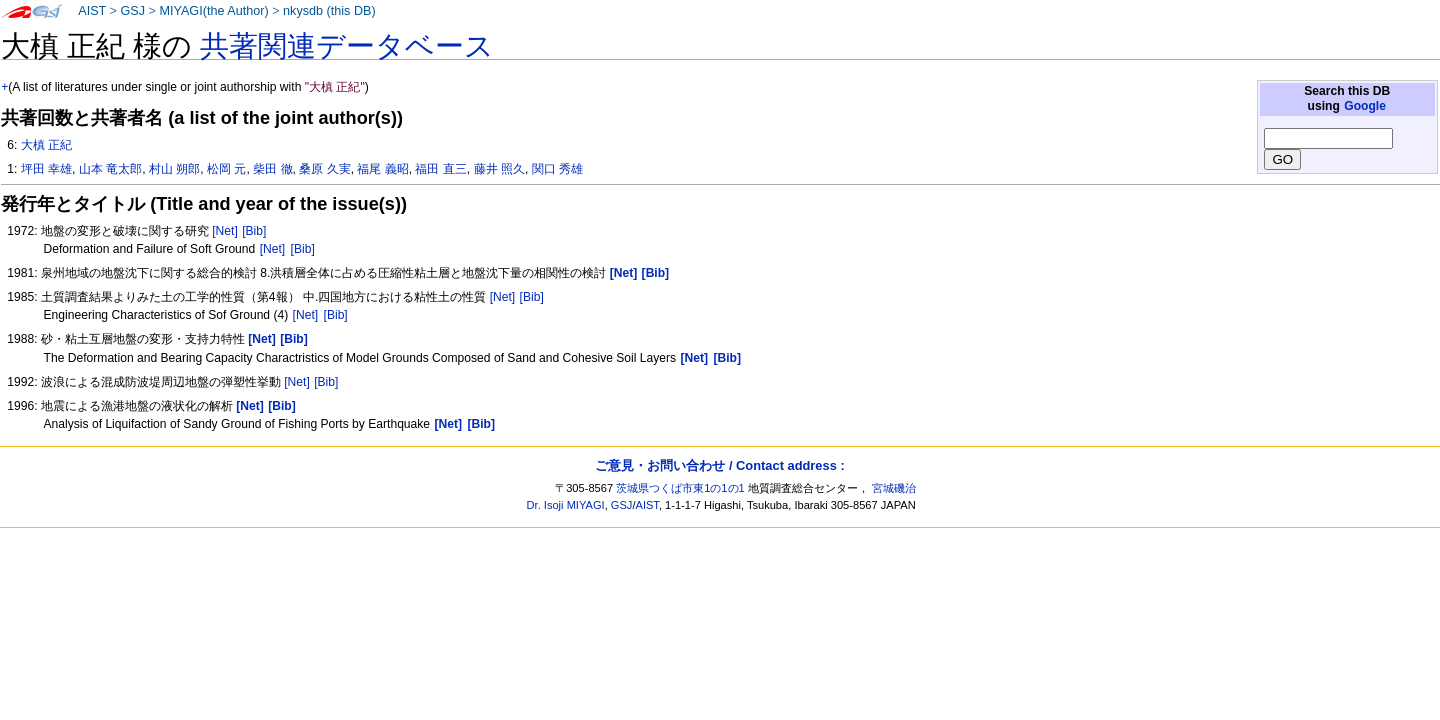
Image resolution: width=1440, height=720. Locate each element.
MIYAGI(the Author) (213, 11)
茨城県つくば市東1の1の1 (680, 488)
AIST (92, 11)
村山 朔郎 (174, 169)
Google (1365, 106)
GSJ (132, 11)
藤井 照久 (499, 169)
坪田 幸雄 (46, 169)
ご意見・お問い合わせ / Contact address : (719, 465)
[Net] (225, 231)
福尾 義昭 (382, 169)
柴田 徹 (272, 169)
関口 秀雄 (557, 169)
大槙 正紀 (46, 145)
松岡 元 (226, 169)
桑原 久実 (324, 169)
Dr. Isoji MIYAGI (566, 505)
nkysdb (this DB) (329, 11)
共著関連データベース (347, 46)
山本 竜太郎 (110, 169)
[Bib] (254, 231)
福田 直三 (440, 169)
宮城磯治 (894, 488)
